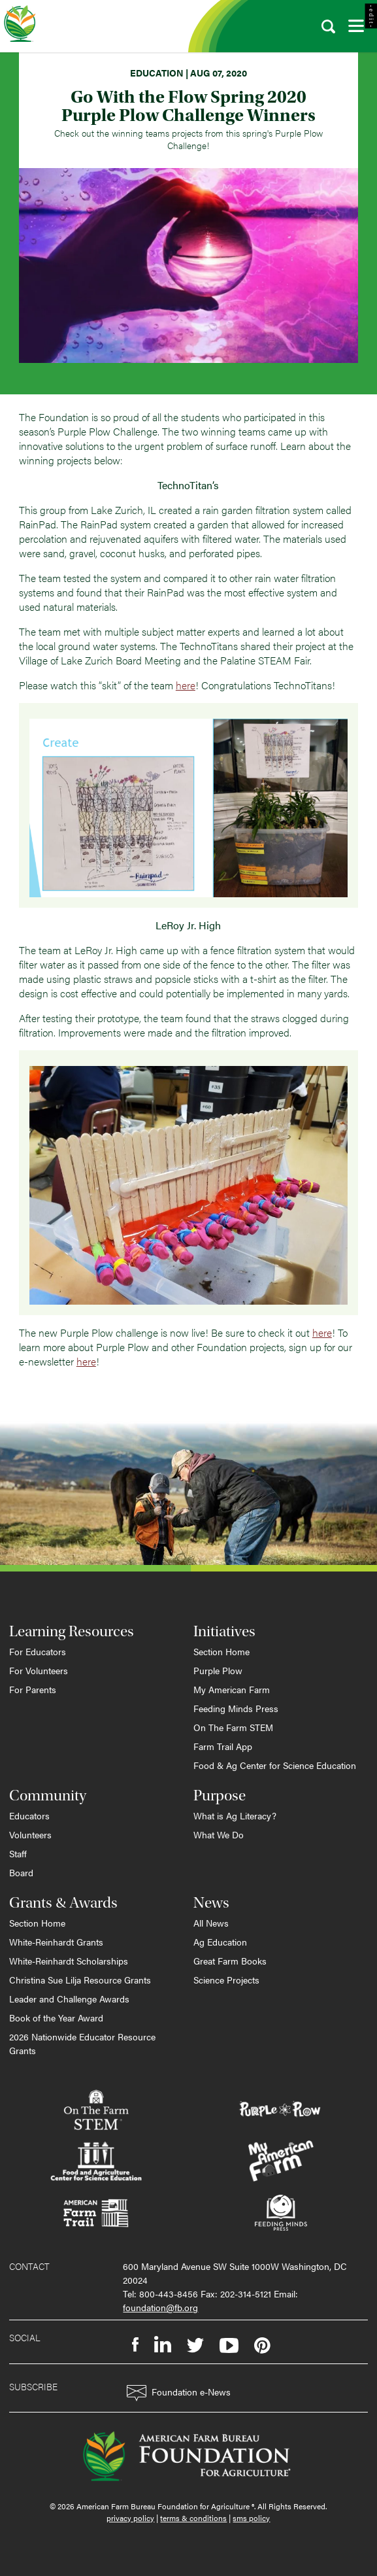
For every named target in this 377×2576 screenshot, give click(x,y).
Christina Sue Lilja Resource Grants (80, 1979)
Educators (29, 1815)
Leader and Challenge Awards (69, 1998)
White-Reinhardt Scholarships (68, 1960)
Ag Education (220, 1941)
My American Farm (231, 1689)
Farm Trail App (222, 1746)
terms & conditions (193, 2518)
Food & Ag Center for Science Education (274, 1765)
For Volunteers (38, 1670)
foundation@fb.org (160, 2307)
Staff (18, 1853)
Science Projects (226, 1979)
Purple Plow (217, 1670)
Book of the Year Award (56, 2017)
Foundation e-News (179, 2393)
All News (211, 1922)
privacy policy (130, 2518)
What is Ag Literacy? (234, 1815)
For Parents (32, 1689)
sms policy (251, 2518)
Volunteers (30, 1834)
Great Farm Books (230, 1960)
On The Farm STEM (233, 1727)
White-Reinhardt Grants (56, 1941)
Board (21, 1872)
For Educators (37, 1651)
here (185, 685)
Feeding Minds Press (235, 1708)
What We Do (218, 1834)
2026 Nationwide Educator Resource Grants (82, 2043)
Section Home (221, 1651)
